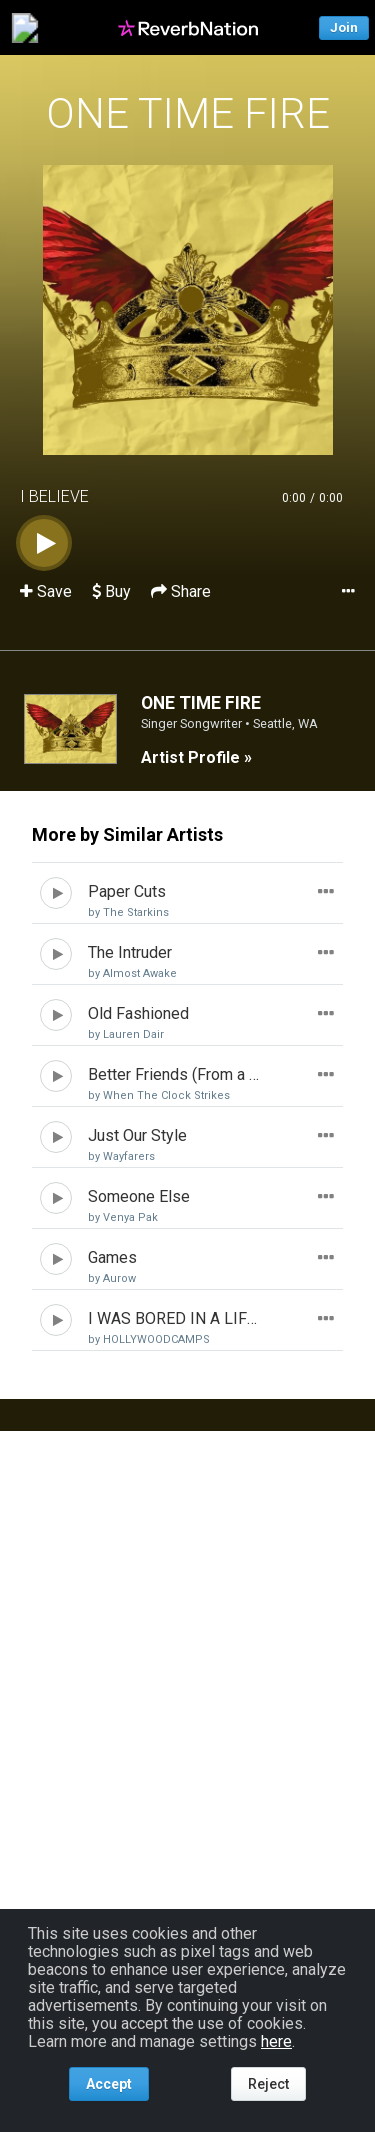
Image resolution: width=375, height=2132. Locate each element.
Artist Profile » (196, 757)
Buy (111, 591)
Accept (109, 2084)
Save (48, 591)
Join (344, 27)
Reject (268, 2084)
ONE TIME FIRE (188, 113)
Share (181, 591)
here (276, 2041)
